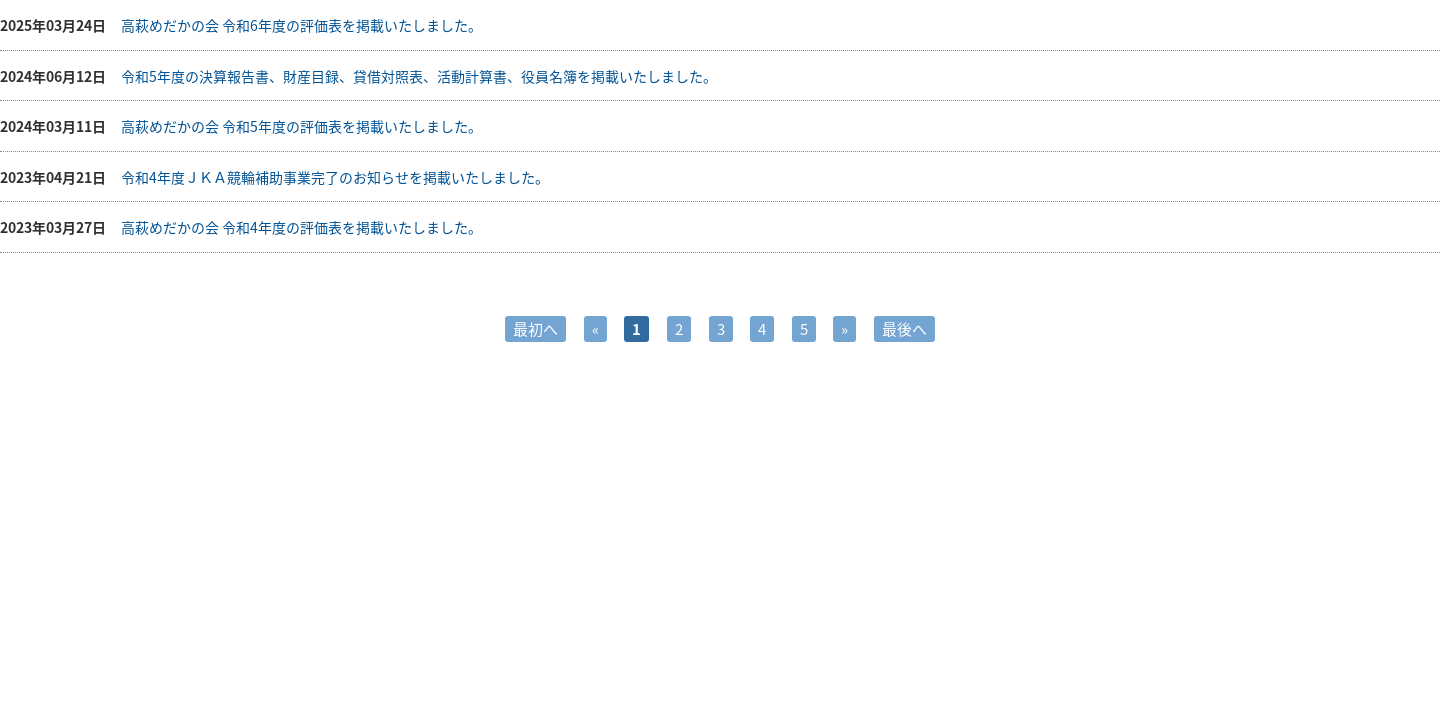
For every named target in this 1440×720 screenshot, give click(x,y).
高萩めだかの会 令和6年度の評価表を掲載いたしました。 (301, 25)
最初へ (535, 329)
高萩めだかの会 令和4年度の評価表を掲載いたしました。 (301, 227)
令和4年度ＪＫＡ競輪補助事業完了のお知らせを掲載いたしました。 (335, 177)
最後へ (904, 329)
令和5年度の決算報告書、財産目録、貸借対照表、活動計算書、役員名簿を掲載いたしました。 (419, 76)
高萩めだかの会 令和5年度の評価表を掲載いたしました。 (301, 126)
